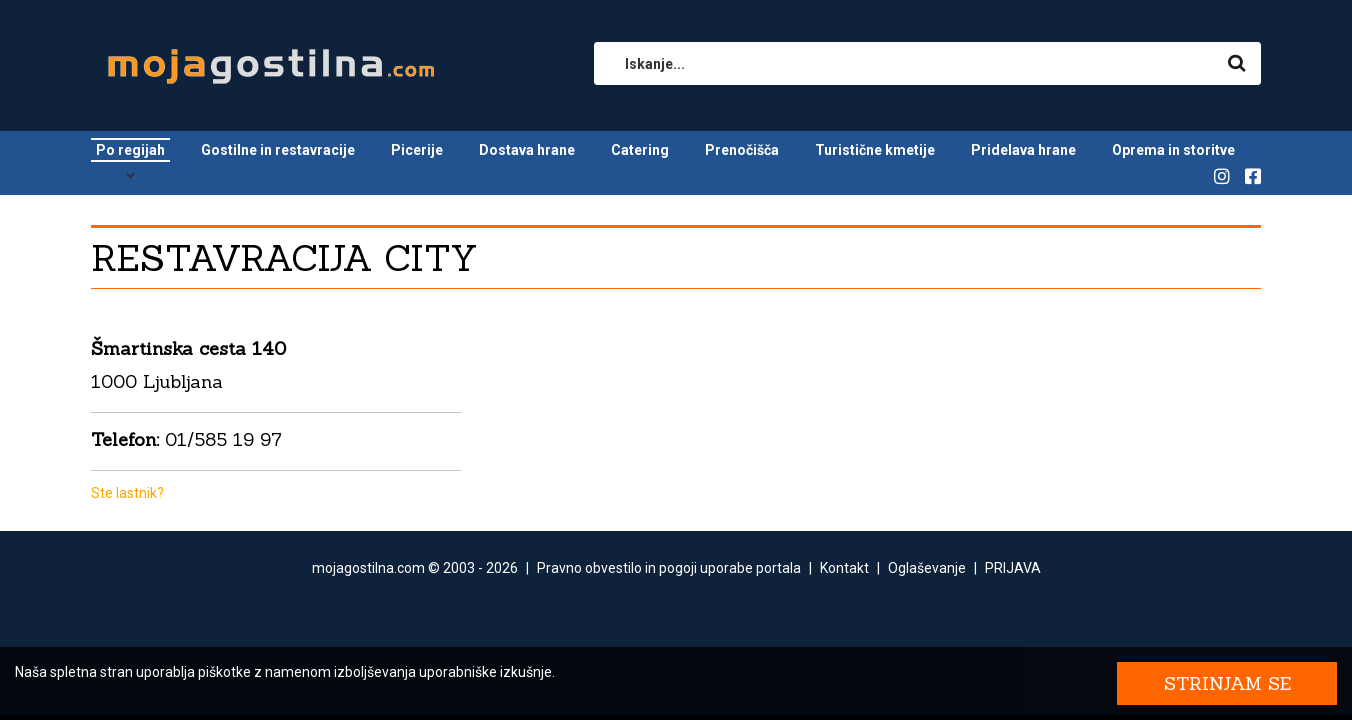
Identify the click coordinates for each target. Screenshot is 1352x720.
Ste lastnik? (127, 493)
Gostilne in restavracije (278, 150)
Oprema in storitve (1173, 150)
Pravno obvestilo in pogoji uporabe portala (669, 568)
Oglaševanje (927, 568)
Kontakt (844, 568)
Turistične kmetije (875, 150)
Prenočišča (742, 150)
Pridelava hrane (1023, 150)
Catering (640, 150)
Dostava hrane (527, 150)
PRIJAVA (1013, 568)
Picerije (417, 150)
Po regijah (130, 150)
